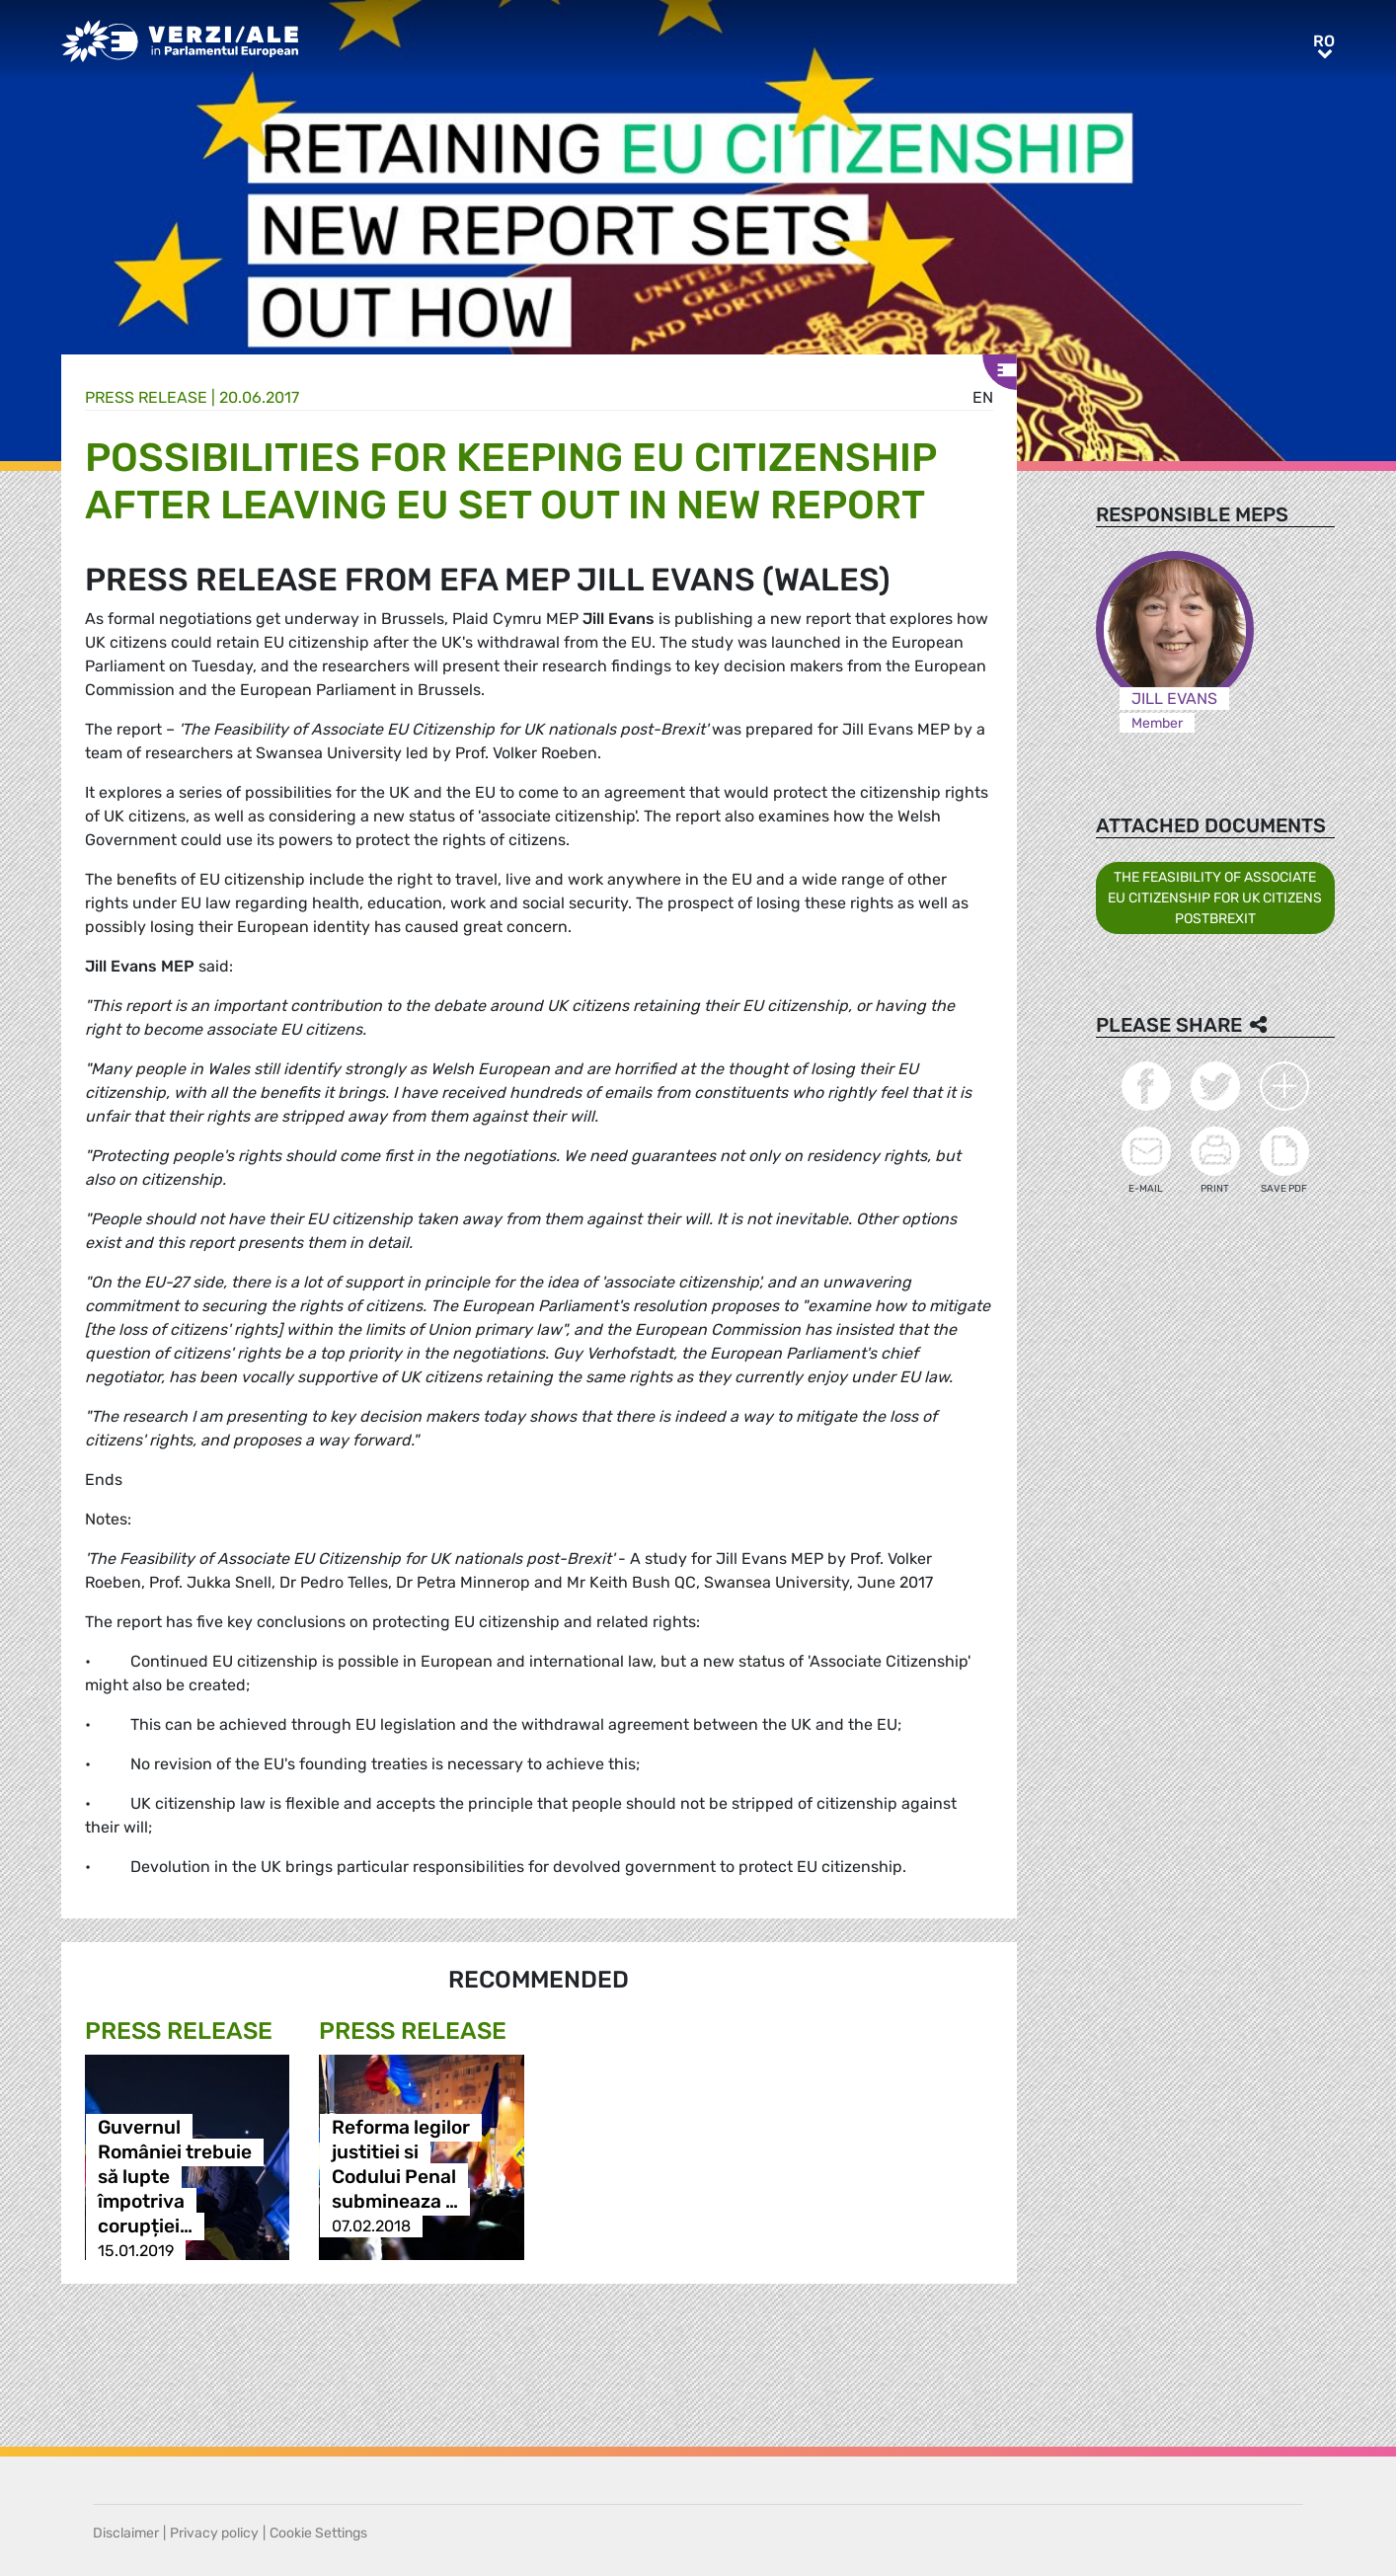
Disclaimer (126, 2533)
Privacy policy (214, 2533)
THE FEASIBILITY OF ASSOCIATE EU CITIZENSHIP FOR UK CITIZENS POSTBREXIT (1215, 898)
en (982, 397)
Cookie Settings (318, 2533)
